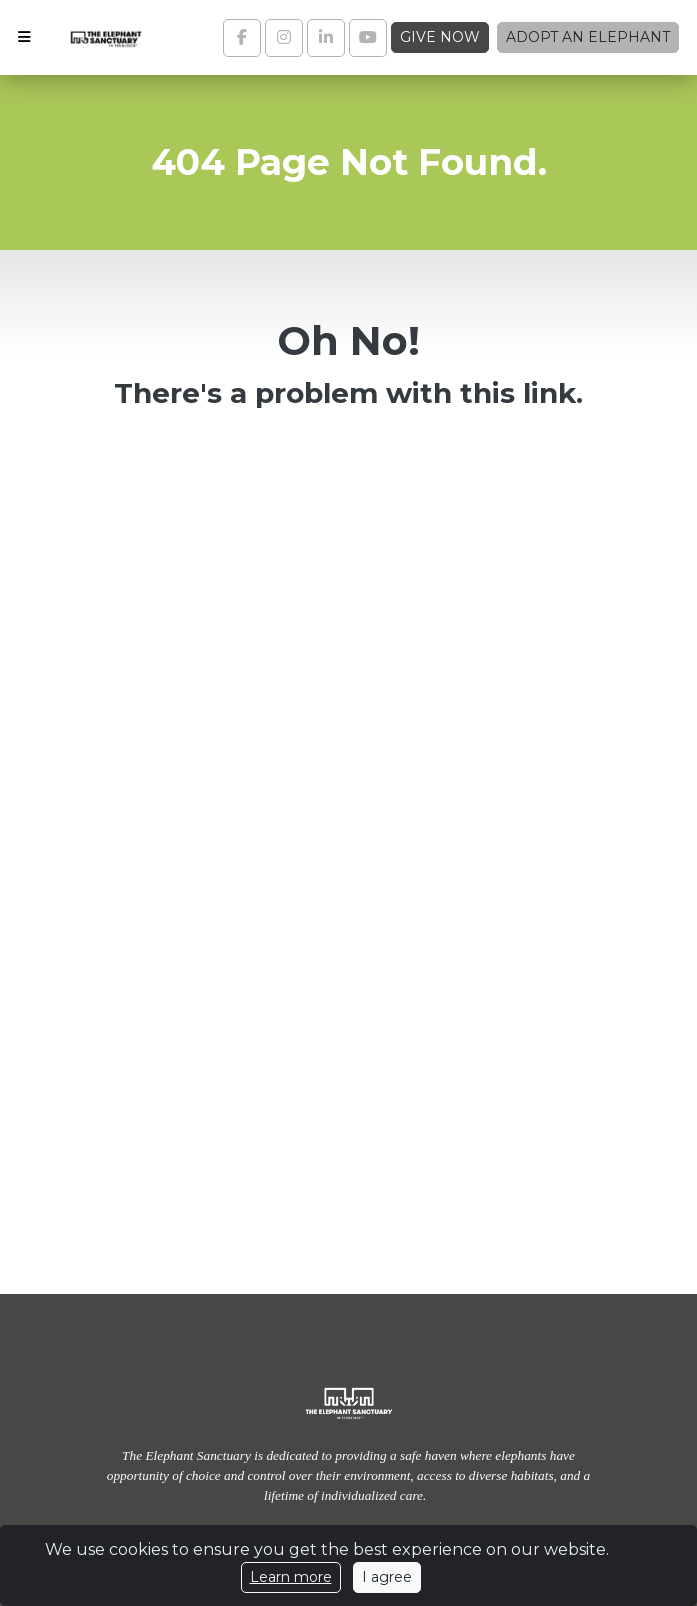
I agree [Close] (387, 1577)
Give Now (440, 37)
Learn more (291, 1577)
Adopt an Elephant (588, 37)
